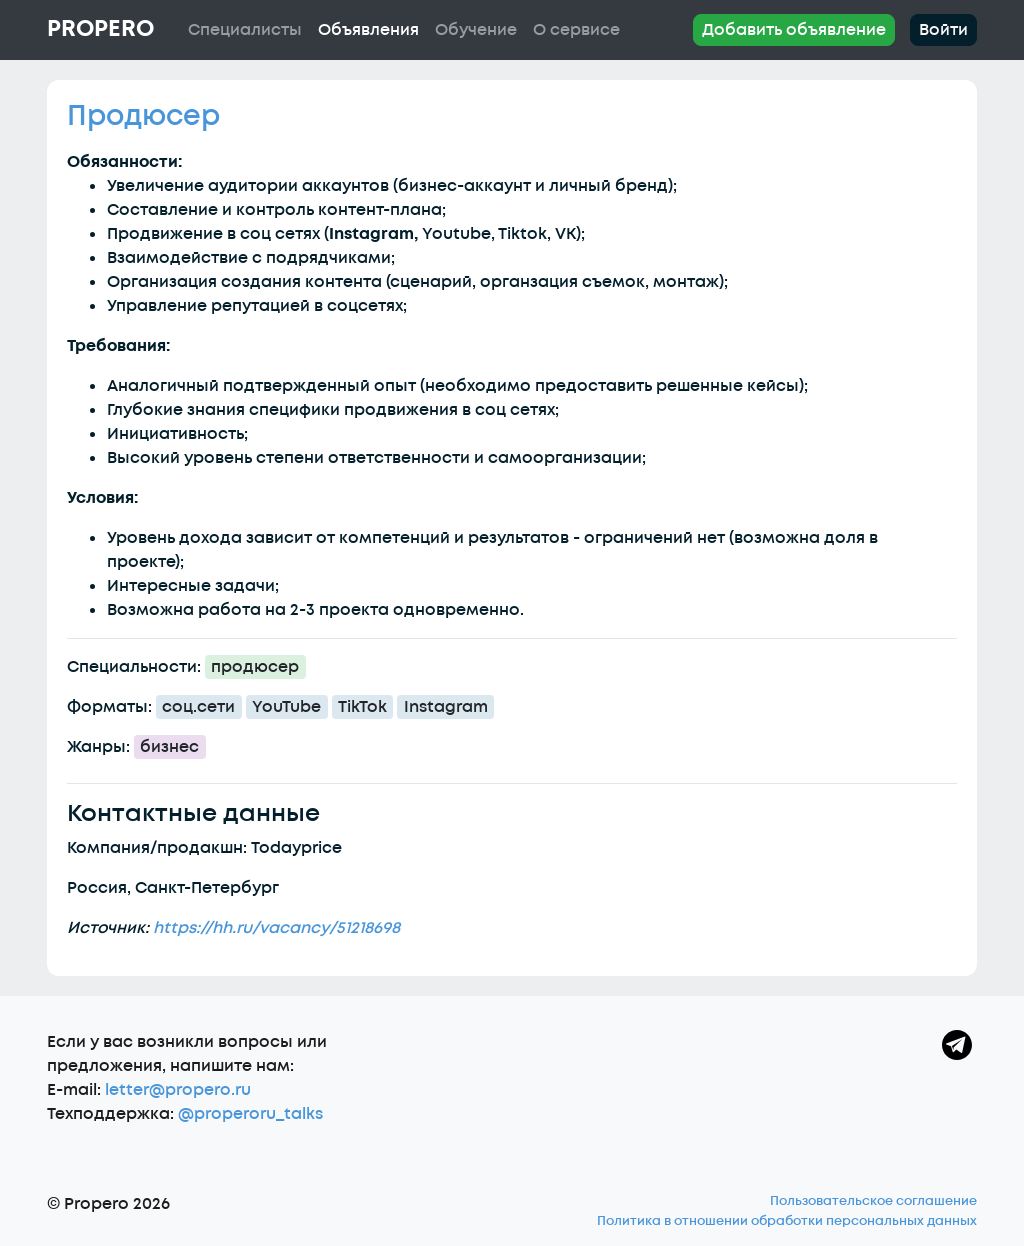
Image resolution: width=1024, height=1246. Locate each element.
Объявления (368, 30)
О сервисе (576, 30)
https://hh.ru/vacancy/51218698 (276, 928)
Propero (100, 29)
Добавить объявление (794, 30)
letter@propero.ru (178, 1090)
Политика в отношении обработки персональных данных (787, 1221)
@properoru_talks (250, 1114)
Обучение (476, 30)
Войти (943, 30)
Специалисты (245, 30)
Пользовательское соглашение (873, 1201)
